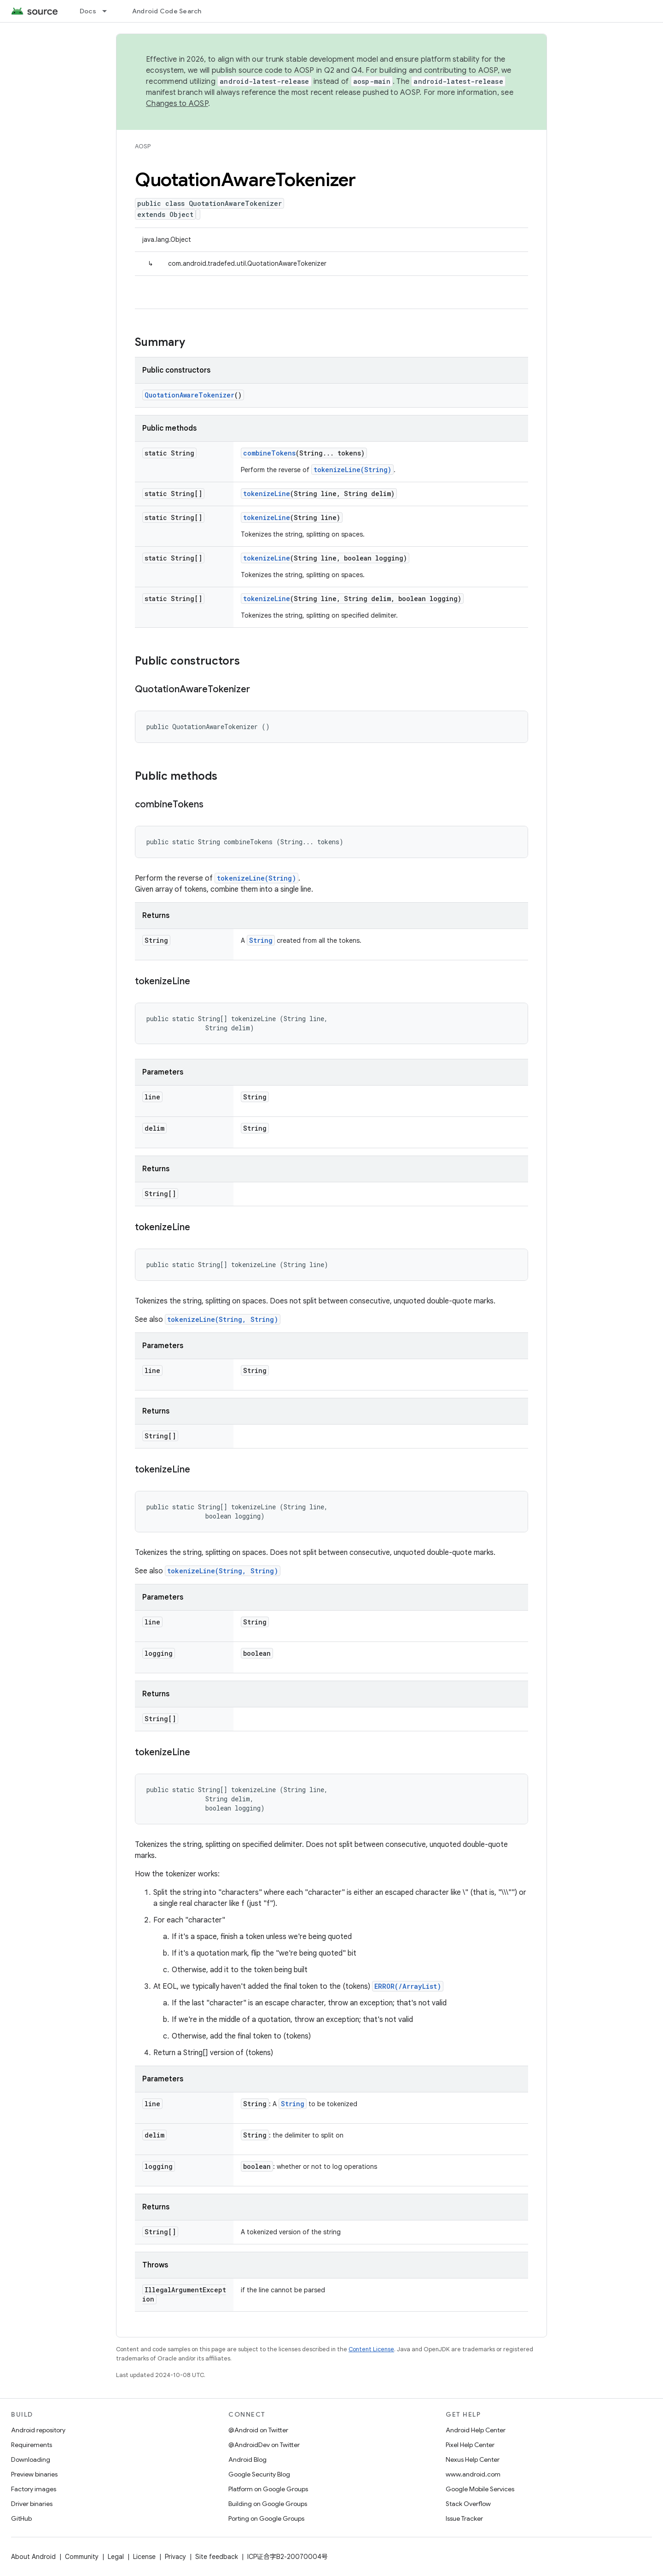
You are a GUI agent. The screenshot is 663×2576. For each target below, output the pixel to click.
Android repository (38, 2430)
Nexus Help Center (473, 2459)
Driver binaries (31, 2504)
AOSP (143, 146)
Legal (116, 2556)
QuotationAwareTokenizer (189, 395)
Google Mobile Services (480, 2489)
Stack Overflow (468, 2504)
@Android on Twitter (258, 2430)
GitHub (21, 2518)
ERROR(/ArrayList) (407, 1986)
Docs (88, 11)
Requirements (31, 2445)
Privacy (175, 2556)
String (261, 940)
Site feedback (216, 2556)
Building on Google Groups (267, 2504)
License (144, 2556)
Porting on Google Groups (266, 2518)
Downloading (30, 2459)
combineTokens (269, 453)
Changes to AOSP (177, 103)
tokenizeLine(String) (352, 469)
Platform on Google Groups (268, 2489)
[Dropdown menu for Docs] (108, 11)
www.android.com (473, 2474)
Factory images (33, 2489)
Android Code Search (167, 11)
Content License (371, 2349)
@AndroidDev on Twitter (264, 2445)
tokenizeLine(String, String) (222, 1319)
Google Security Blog (259, 2474)
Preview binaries (34, 2474)
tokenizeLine (266, 493)
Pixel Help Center (470, 2445)
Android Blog (247, 2459)
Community (82, 2556)
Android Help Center (476, 2430)
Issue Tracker (464, 2518)
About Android (33, 2556)
